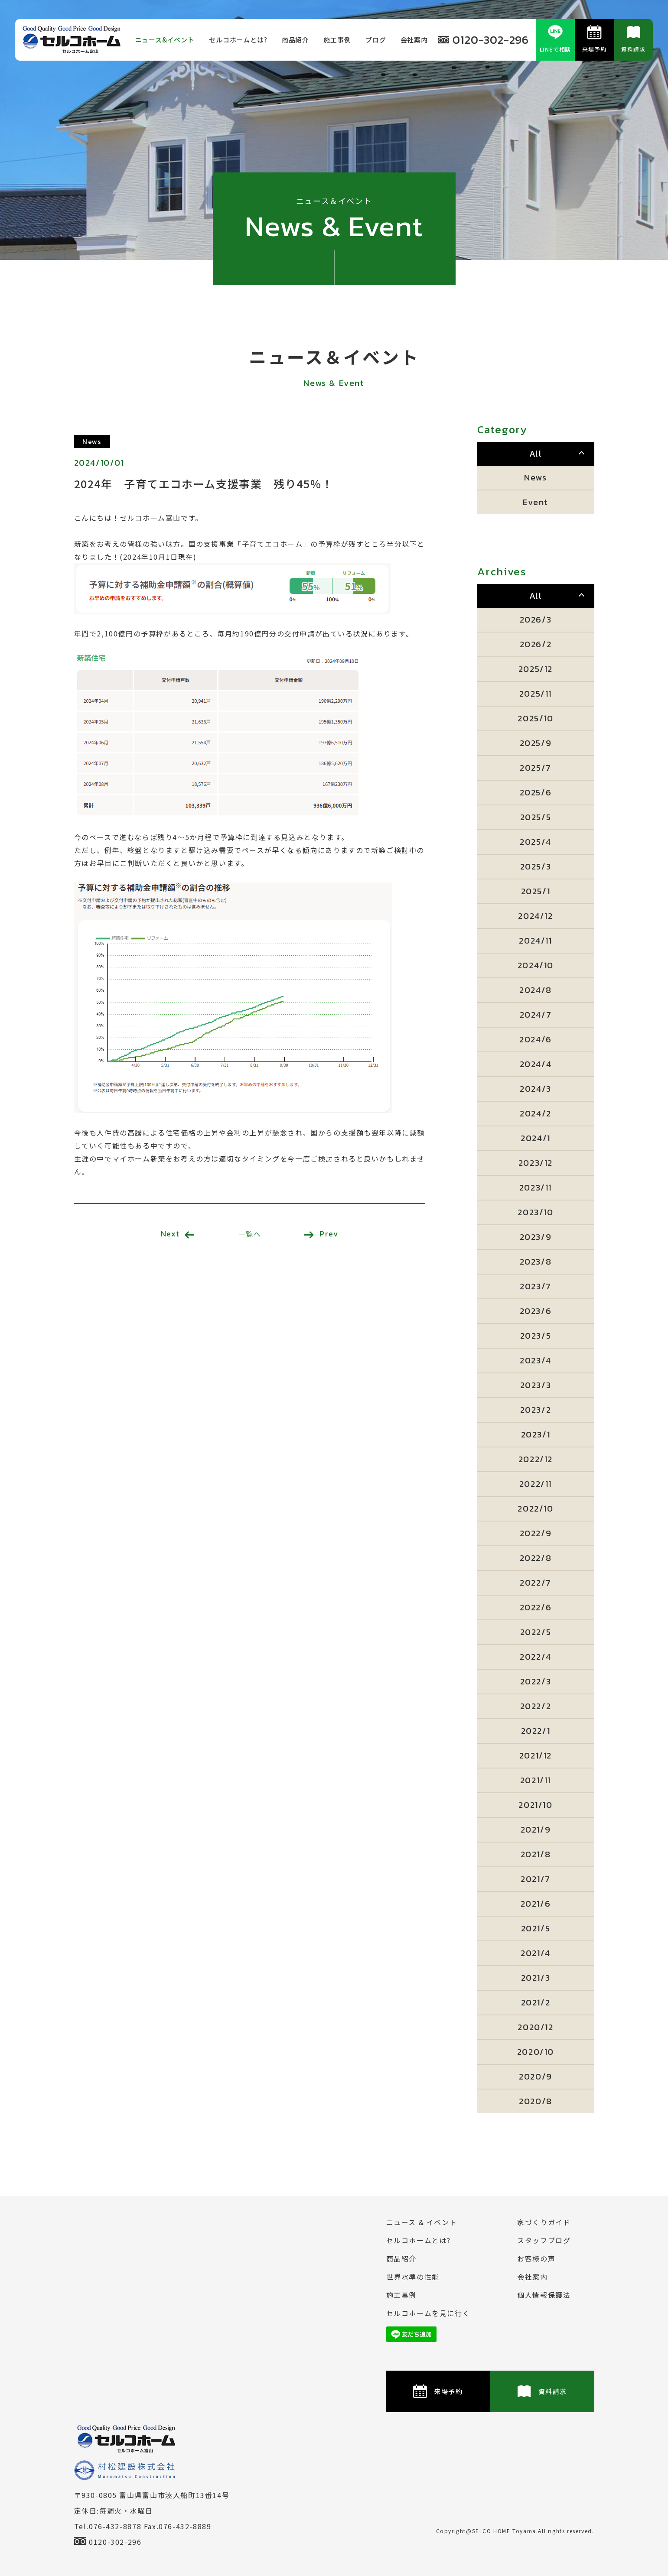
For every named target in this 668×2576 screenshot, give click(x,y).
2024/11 (535, 940)
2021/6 (536, 1903)
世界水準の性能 (413, 2276)
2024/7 (536, 1014)
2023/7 (535, 1286)
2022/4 (535, 1656)
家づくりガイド (543, 2222)
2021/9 (536, 1829)
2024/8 (535, 989)
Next (178, 1233)
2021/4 (536, 1953)
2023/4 (535, 1360)
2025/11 (535, 693)
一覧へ (249, 1234)
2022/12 (535, 1459)
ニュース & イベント (421, 2222)
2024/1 (536, 1138)
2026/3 (536, 619)
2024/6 (535, 1039)
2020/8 (535, 2101)
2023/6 (536, 1310)
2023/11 (535, 1187)
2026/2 (536, 644)
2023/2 (535, 1409)
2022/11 (535, 1483)
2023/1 (536, 1434)
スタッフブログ (543, 2240)
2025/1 (536, 891)
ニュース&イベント (165, 39)
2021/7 (536, 1878)
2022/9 (536, 1533)
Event (535, 502)
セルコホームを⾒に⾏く (428, 2313)
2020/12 (535, 2027)
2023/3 (535, 1385)
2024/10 (536, 965)
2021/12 (535, 1755)
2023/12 (535, 1162)
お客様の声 (536, 2258)
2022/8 (536, 1557)
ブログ (375, 39)
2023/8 (536, 1261)
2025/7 (535, 767)
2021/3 (536, 1977)
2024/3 (535, 1088)
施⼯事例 (337, 39)
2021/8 (536, 1854)
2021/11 (535, 1780)
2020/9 (535, 2076)
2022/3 (535, 1681)
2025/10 (535, 718)
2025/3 (535, 866)
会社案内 (414, 39)
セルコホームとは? (238, 39)
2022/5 (535, 1631)
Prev (321, 1233)
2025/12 (535, 668)
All (535, 453)
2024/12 (535, 915)
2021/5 (536, 1928)
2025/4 (535, 841)
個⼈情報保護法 (543, 2295)
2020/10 (535, 2051)
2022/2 (535, 1706)
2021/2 (536, 2002)
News (535, 477)
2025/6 (536, 792)
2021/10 (535, 1804)
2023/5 (535, 1335)
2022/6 (536, 1607)
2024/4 (536, 1064)
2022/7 (535, 1582)
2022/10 (535, 1508)
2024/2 (535, 1113)
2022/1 (536, 1730)
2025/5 (535, 817)
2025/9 (536, 742)
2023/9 (536, 1236)
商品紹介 (295, 39)
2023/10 (535, 1212)
